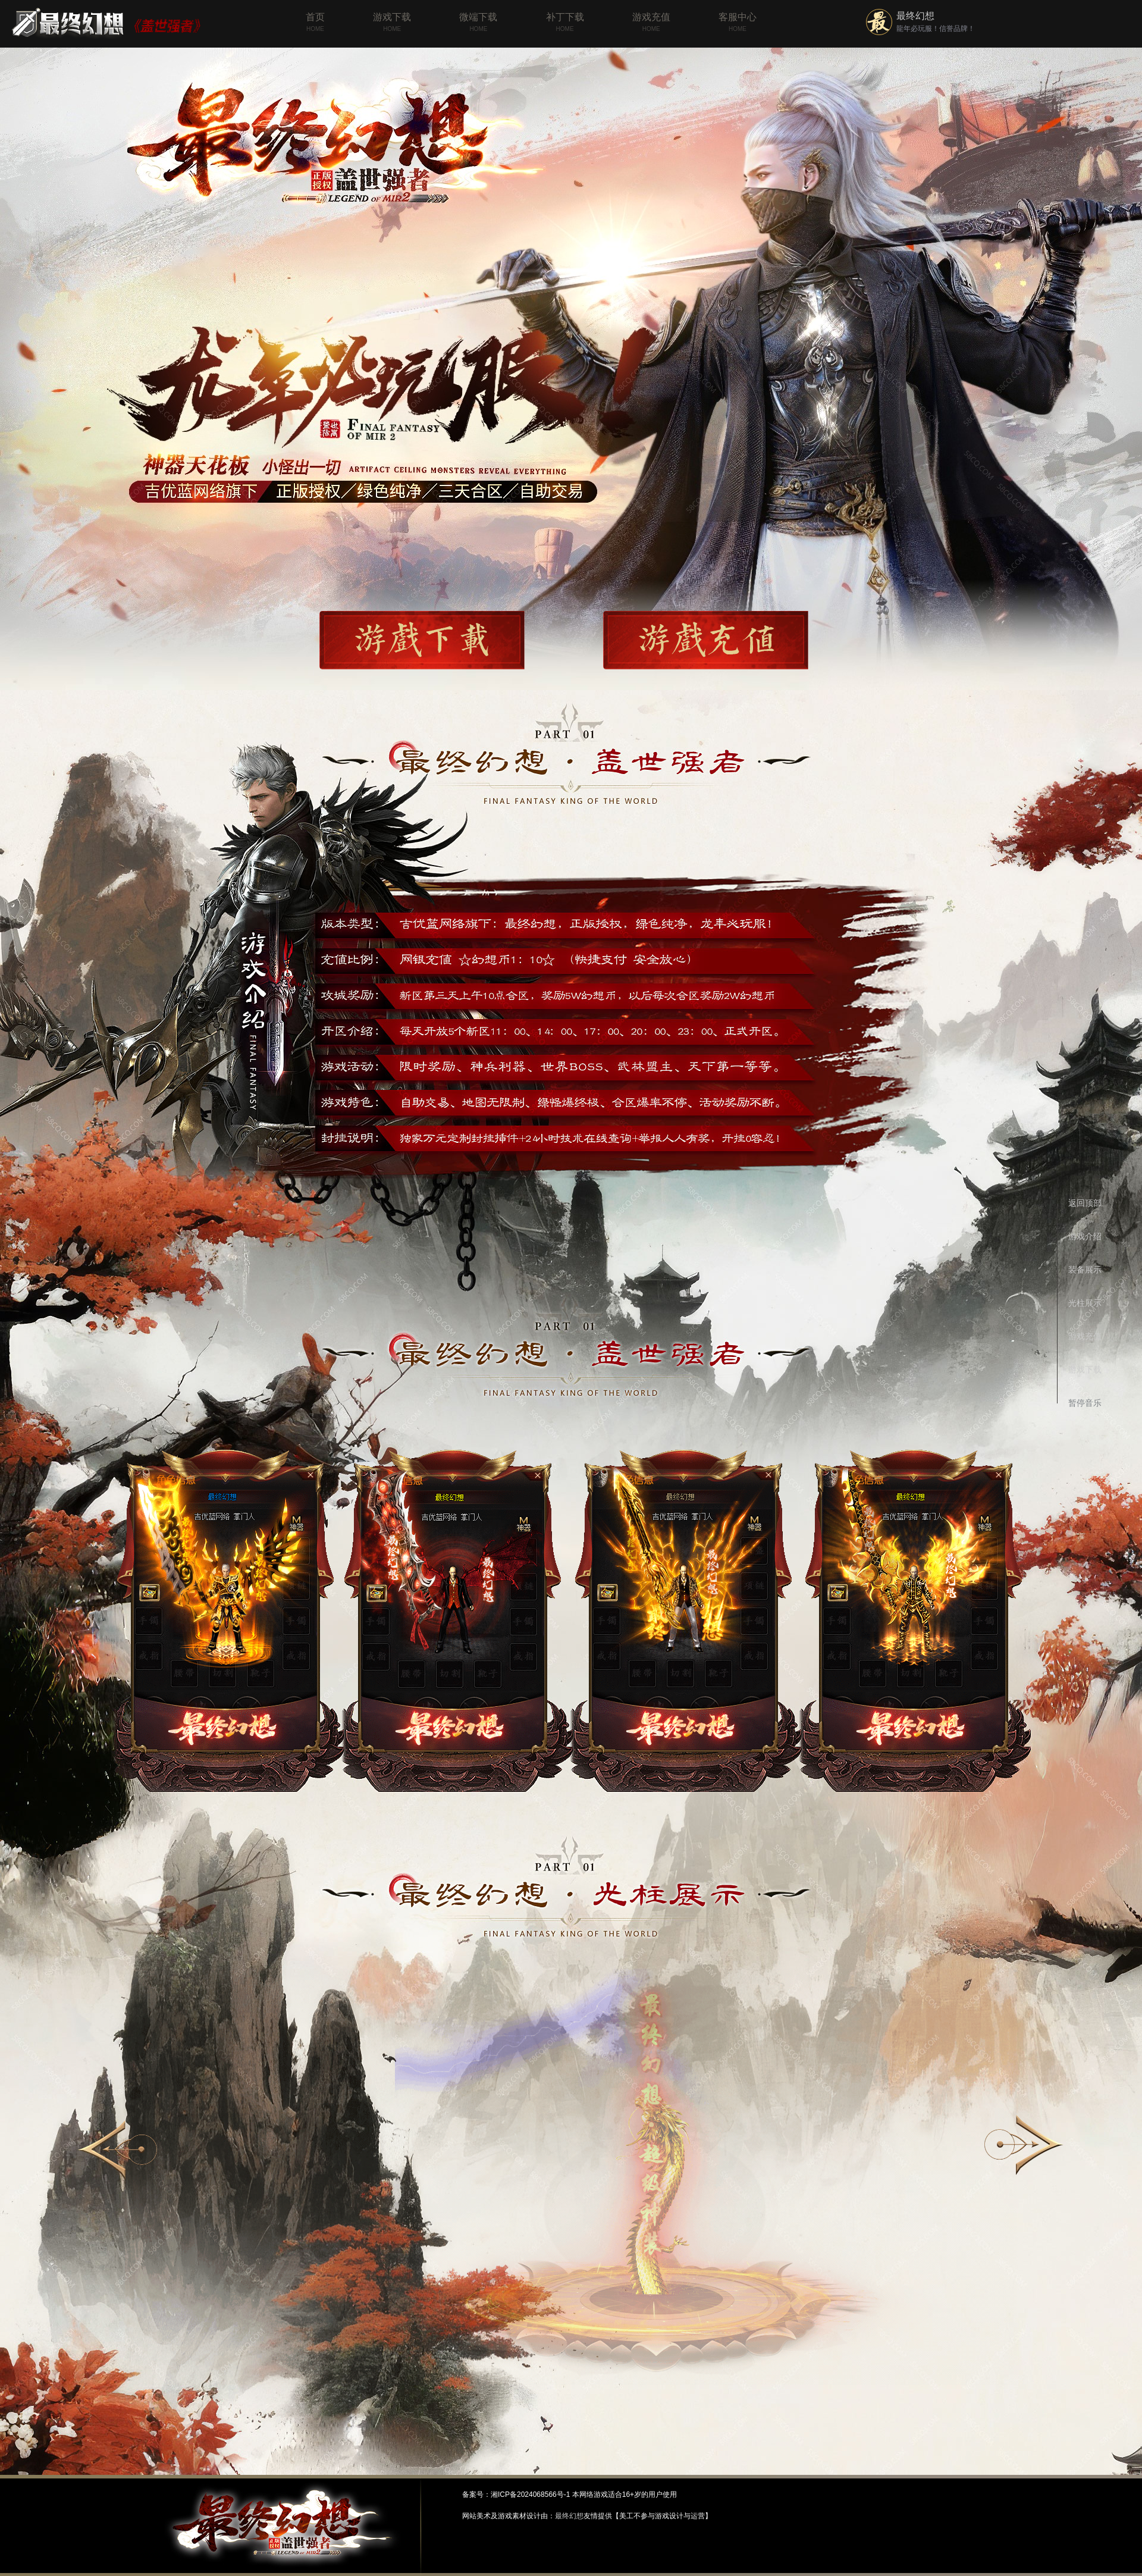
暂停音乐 (1085, 1403)
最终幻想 (915, 16)
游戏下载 (392, 22)
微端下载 (478, 22)
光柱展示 (1085, 1303)
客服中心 (738, 22)
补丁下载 (565, 22)
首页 (315, 22)
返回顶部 (1085, 1203)
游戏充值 (651, 22)
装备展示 (1085, 1269)
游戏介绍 (1085, 1236)
